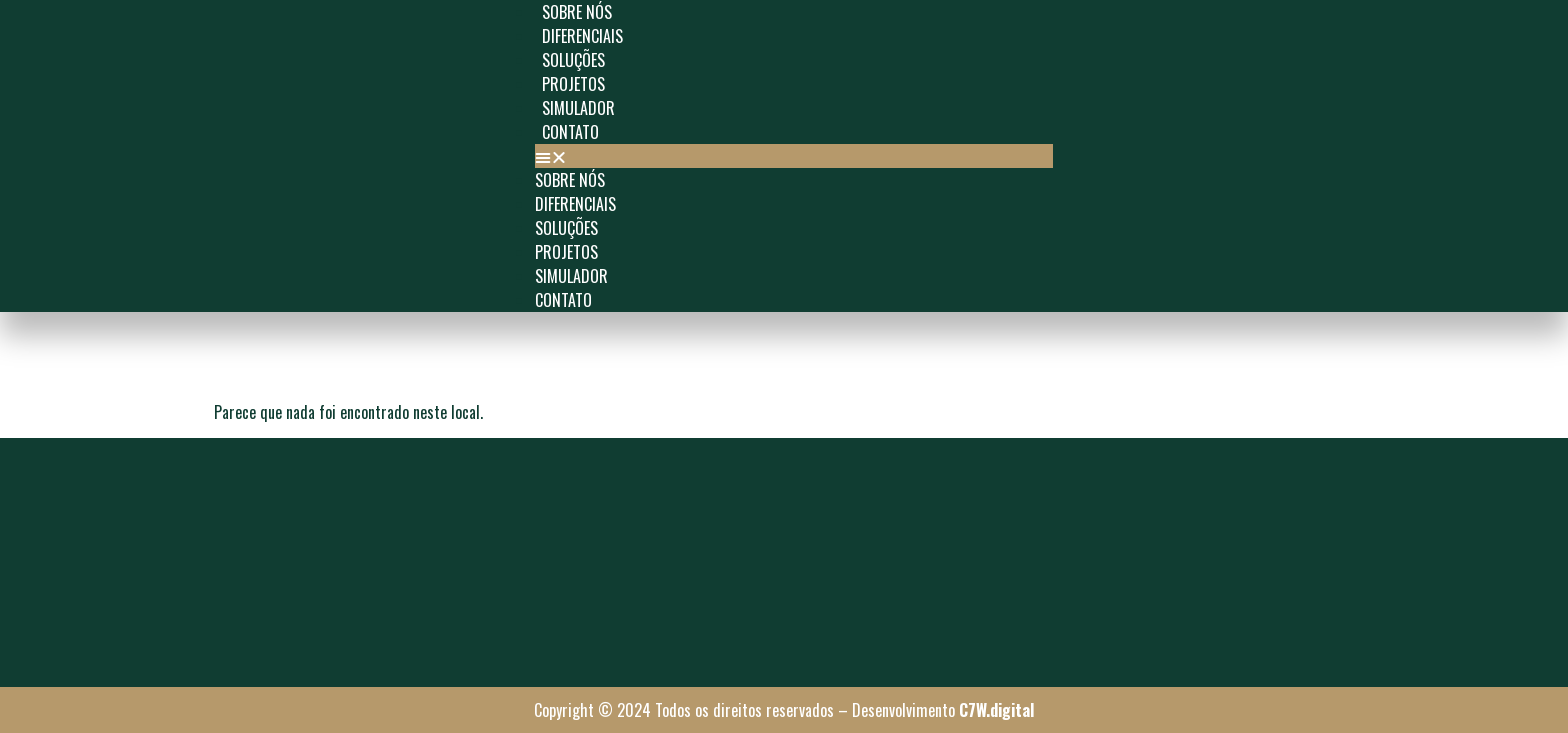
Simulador (578, 108)
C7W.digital (996, 710)
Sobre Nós (577, 12)
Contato (570, 132)
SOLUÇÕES (573, 60)
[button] (794, 156)
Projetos (573, 84)
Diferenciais (582, 36)
